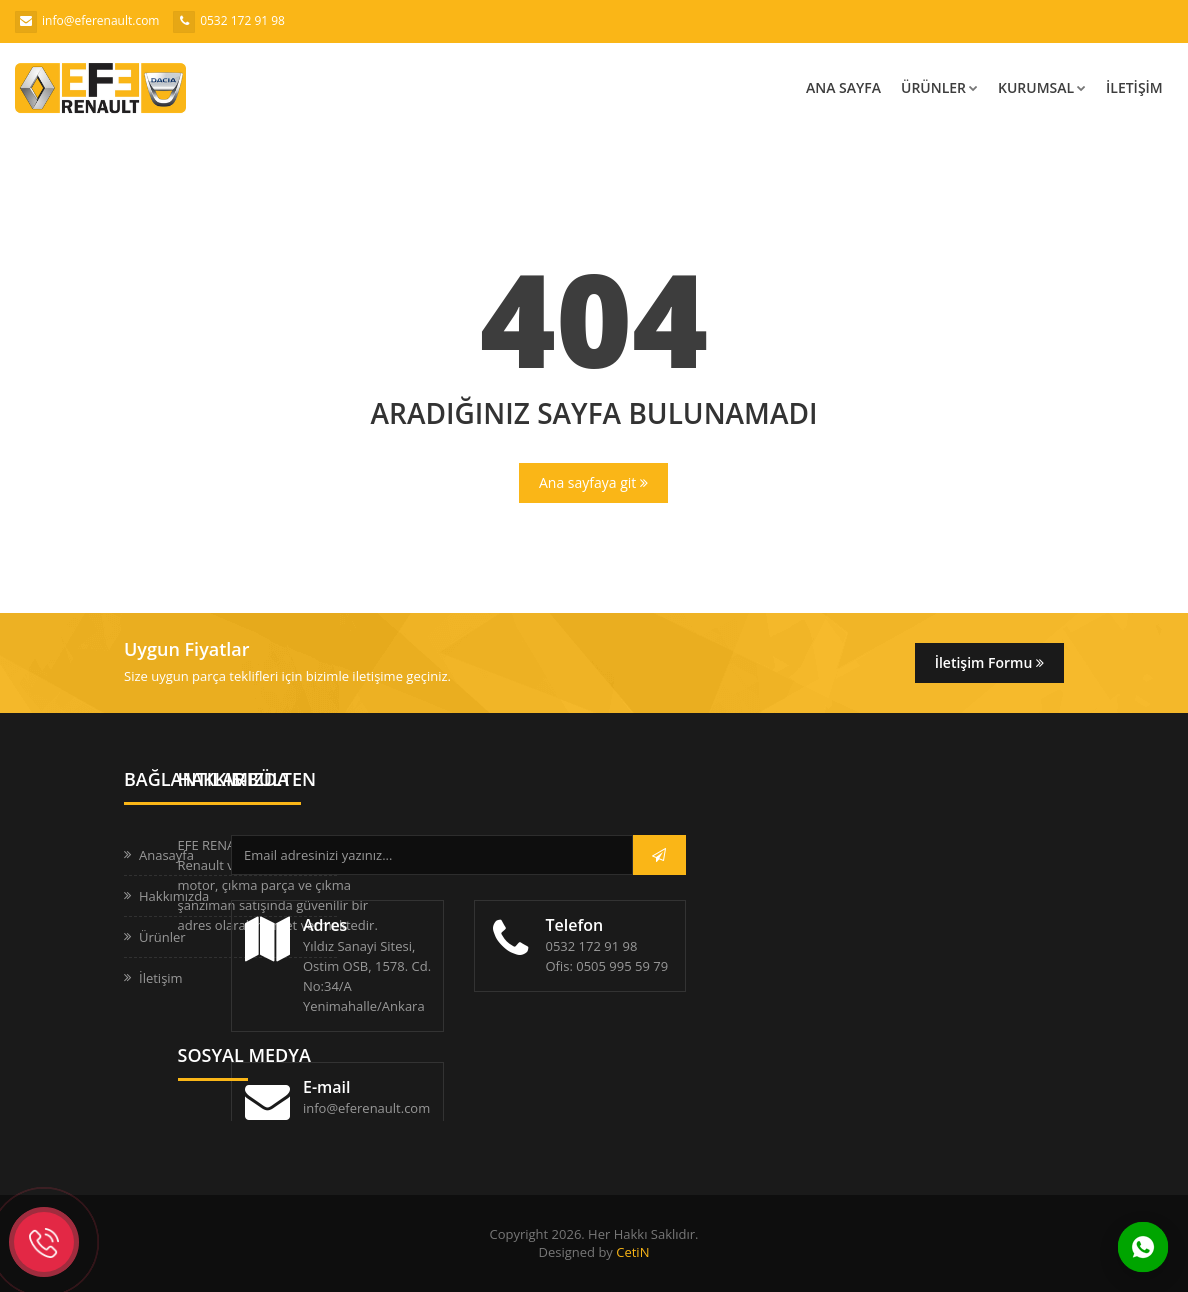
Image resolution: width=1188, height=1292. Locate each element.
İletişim (1134, 87)
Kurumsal (1042, 87)
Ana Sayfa (843, 87)
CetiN (632, 1252)
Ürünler (939, 87)
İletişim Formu (989, 662)
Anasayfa (166, 855)
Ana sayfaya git (593, 482)
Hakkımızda (174, 896)
